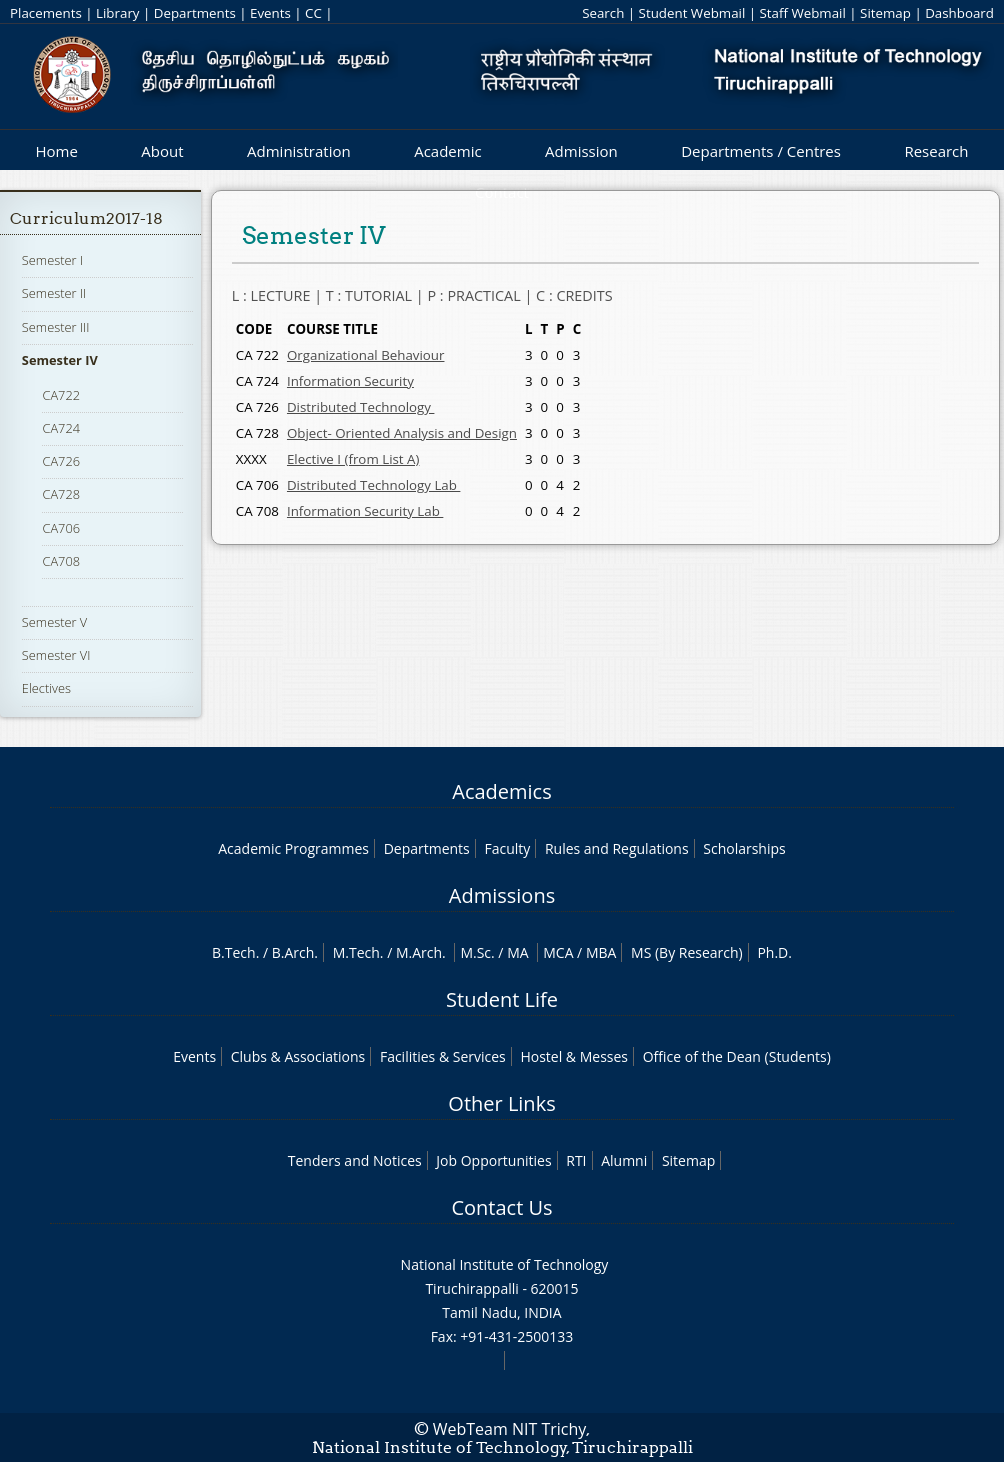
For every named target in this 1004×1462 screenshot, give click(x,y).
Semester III (56, 327)
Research (936, 151)
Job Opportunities (493, 1160)
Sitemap (885, 13)
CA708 (61, 561)
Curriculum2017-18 (86, 218)
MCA (558, 952)
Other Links (501, 1103)
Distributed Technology (360, 407)
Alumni (624, 1160)
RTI (576, 1160)
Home (56, 151)
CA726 (61, 461)
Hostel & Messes (574, 1056)
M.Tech (356, 952)
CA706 (61, 528)
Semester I (52, 260)
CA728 (61, 494)
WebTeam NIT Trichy (510, 1429)
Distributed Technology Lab (373, 485)
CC (313, 13)
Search (603, 13)
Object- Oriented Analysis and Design (402, 433)
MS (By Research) (687, 952)
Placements (46, 13)
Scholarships (744, 848)
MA (517, 952)
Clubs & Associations (298, 1056)
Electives (46, 688)
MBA (601, 952)
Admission (581, 151)
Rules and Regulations (617, 848)
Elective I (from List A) (353, 459)
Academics (501, 791)
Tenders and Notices (355, 1160)
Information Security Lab (365, 511)
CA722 (61, 395)
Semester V (54, 622)
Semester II (54, 293)
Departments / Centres (761, 151)
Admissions (502, 895)
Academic (447, 151)
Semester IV (60, 360)
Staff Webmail (803, 13)
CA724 (61, 428)
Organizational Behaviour (366, 355)
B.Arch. (295, 952)
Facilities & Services (443, 1056)
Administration (299, 151)
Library (117, 13)
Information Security (350, 381)
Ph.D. (774, 952)
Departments (195, 13)
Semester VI (56, 655)
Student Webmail (692, 13)
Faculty (507, 848)
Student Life (502, 999)
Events (270, 13)
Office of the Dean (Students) (737, 1056)
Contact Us (501, 1207)
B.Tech (234, 952)
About (162, 151)
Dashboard (959, 13)
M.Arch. (421, 952)
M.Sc (475, 952)
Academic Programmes (293, 848)
